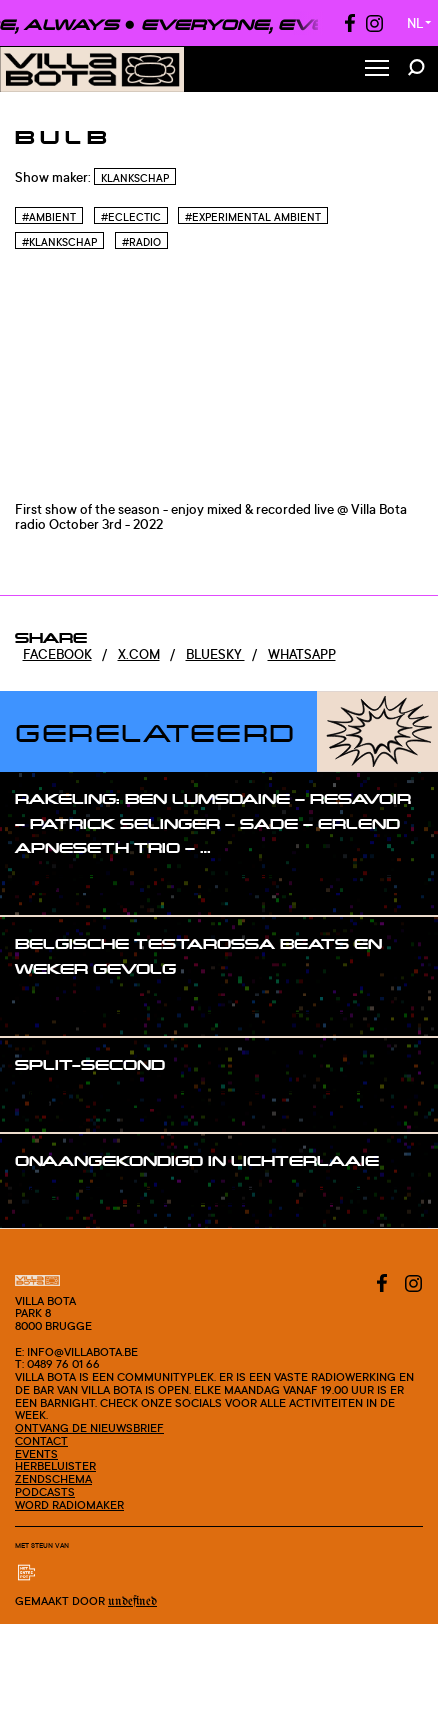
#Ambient (49, 217)
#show (56, 886)
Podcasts (45, 1492)
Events (36, 1454)
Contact (41, 1441)
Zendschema (53, 1479)
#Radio (141, 242)
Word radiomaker (69, 1505)
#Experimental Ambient (253, 217)
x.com (139, 654)
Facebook (57, 654)
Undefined (132, 1601)
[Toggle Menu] (377, 69)
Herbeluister (55, 1466)
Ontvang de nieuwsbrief (89, 1428)
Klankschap (135, 178)
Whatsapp (302, 654)
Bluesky (215, 654)
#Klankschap (59, 242)
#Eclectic (131, 217)
